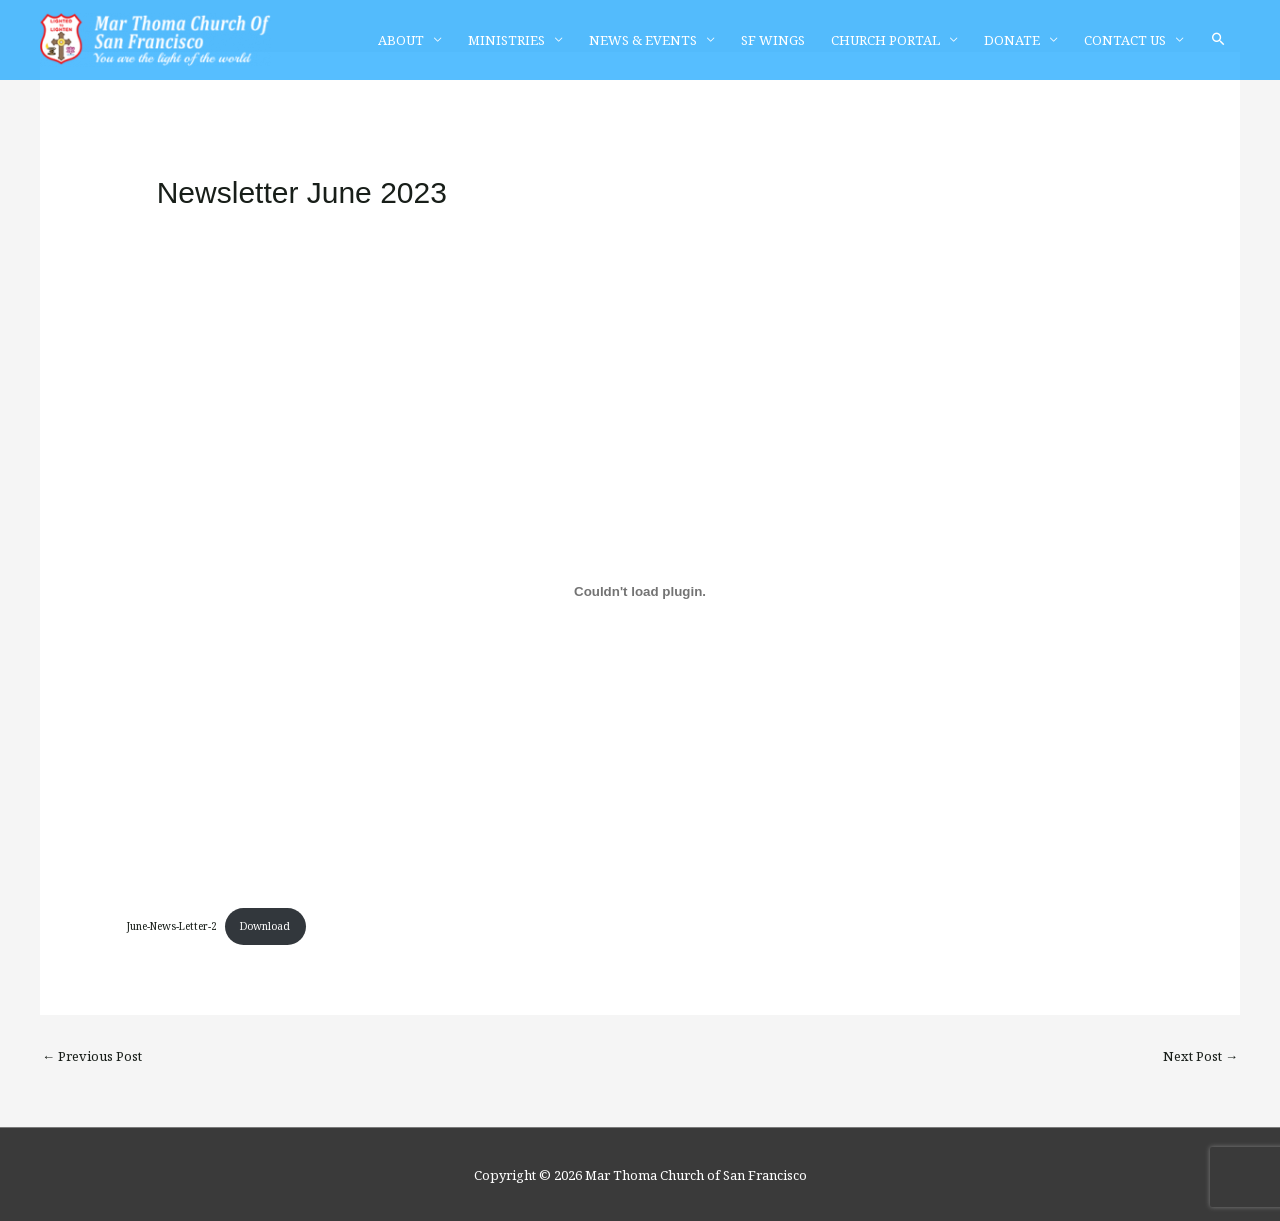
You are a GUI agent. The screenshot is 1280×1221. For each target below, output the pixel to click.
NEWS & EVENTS (643, 40)
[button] (1218, 39)
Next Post (1200, 1056)
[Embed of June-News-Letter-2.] (640, 591)
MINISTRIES (506, 40)
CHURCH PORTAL (885, 40)
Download (265, 926)
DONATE (1012, 40)
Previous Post (92, 1056)
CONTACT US (1125, 40)
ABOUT (401, 40)
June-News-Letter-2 (172, 926)
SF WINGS (773, 40)
